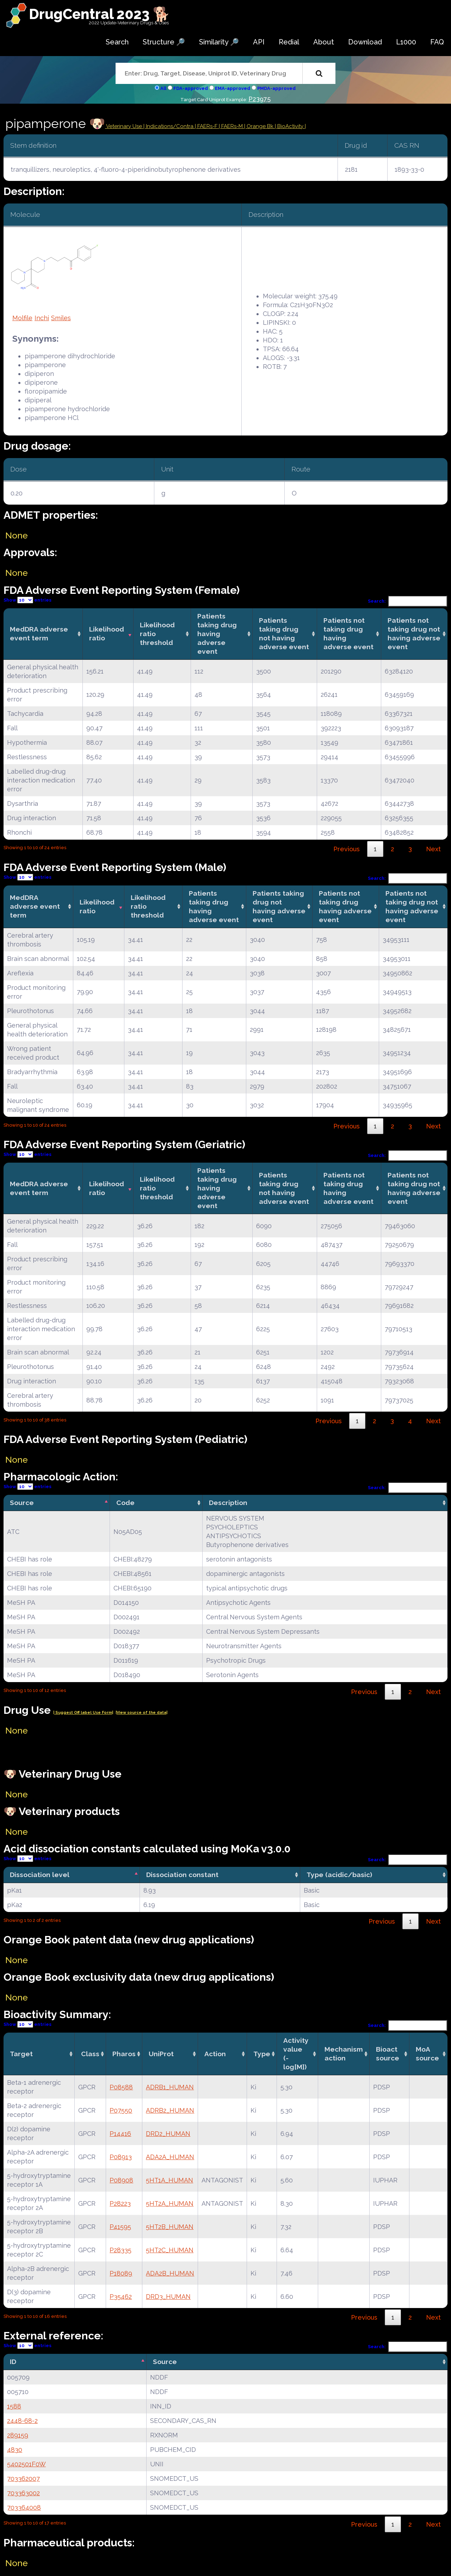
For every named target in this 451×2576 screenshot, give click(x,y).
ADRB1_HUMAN (170, 2087)
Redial (289, 42)
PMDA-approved (276, 88)
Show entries (27, 600)
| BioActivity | (290, 126)
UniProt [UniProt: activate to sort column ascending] (161, 2054)
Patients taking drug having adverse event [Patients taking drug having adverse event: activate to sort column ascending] (217, 633)
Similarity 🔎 (219, 42)
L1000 (406, 42)
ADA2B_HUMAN (170, 2273)
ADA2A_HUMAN (170, 2157)
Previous (346, 849)
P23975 (259, 99)
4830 (14, 2449)
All (163, 88)
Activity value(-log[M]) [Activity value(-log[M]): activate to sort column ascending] (296, 2053)
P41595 (120, 2226)
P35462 (121, 2296)
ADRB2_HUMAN (170, 2110)
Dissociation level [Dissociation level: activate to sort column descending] (39, 1874)
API (259, 42)
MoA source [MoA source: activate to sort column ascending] (427, 2053)
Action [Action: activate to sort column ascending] (215, 2054)
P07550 (121, 2110)
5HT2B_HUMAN (169, 2226)
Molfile (22, 318)
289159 (17, 2435)
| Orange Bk (259, 126)
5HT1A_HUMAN (169, 2180)
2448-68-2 (22, 2420)
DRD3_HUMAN (168, 2296)
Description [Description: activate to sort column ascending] (228, 1502)
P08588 (121, 2087)
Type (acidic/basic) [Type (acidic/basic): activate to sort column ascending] (339, 1874)
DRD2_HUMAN (168, 2133)
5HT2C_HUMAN (169, 2250)
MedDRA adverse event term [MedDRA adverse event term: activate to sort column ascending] (39, 633)
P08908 (121, 2180)
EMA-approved (232, 88)
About (323, 42)
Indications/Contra (170, 126)
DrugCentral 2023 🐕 (99, 14)
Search (117, 42)
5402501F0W (26, 2464)
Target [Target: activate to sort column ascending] (21, 2054)
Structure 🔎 (164, 42)
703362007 (23, 2478)
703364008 (24, 2507)
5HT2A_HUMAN (169, 2203)
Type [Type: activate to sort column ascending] (261, 2054)
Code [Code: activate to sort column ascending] (125, 1502)
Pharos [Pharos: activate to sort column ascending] (124, 2054)
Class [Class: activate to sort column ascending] (90, 2054)
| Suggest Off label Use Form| (83, 1712)
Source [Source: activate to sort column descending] (22, 1502)
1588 (14, 2406)
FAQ (437, 42)
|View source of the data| (141, 1712)
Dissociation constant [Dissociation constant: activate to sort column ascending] (182, 1874)
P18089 (121, 2273)
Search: (407, 601)
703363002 (23, 2493)
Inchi (42, 318)
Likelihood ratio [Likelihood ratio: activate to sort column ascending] (106, 633)
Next (433, 849)
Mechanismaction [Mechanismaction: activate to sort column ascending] (344, 2053)
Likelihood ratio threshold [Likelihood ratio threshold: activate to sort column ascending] (157, 633)
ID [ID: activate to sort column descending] (13, 2361)
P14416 (120, 2133)
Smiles (61, 318)
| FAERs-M (231, 126)
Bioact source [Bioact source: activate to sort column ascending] (387, 2053)
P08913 (121, 2157)
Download (365, 42)
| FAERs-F (207, 126)
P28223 (120, 2203)
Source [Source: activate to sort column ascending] (165, 2361)
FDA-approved (190, 88)
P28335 (120, 2250)
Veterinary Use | (125, 126)
